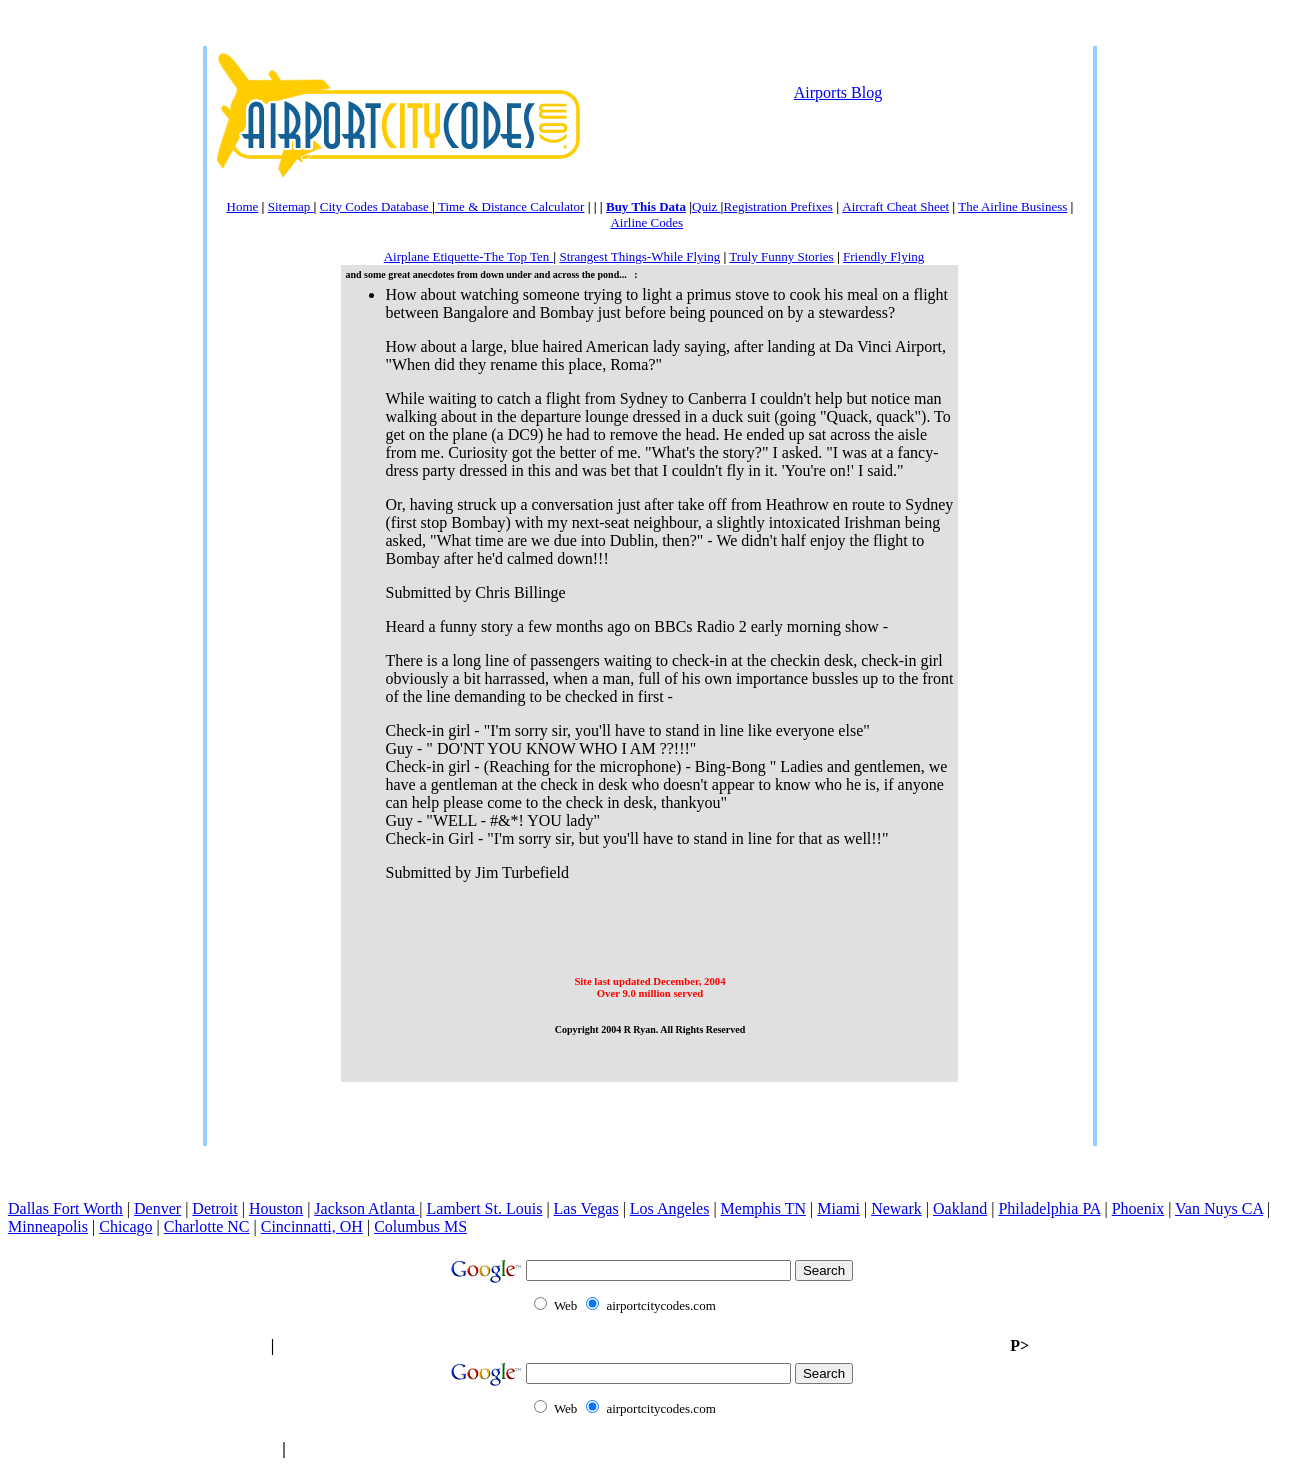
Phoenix (1138, 1208)
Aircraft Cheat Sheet (895, 206)
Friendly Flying (883, 256)
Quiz (706, 206)
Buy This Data (646, 206)
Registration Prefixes (777, 206)
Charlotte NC (207, 1226)
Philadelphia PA (1049, 1208)
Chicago (125, 1226)
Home (243, 206)
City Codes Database (376, 206)
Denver (157, 1208)
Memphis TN (763, 1208)
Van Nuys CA (1219, 1208)
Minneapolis (48, 1226)
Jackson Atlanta (366, 1208)
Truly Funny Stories (781, 256)
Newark (896, 1208)
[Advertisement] (650, 191)
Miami (838, 1208)
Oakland (960, 1208)
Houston (276, 1208)
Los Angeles (670, 1208)
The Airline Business (1012, 206)
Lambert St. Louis (484, 1208)
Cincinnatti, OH (312, 1226)
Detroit (214, 1208)
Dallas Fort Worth (65, 1208)
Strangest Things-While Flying (639, 256)
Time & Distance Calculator (509, 206)
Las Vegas (586, 1208)
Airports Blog (838, 92)
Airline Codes (646, 222)
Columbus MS (420, 1226)
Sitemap (291, 206)
